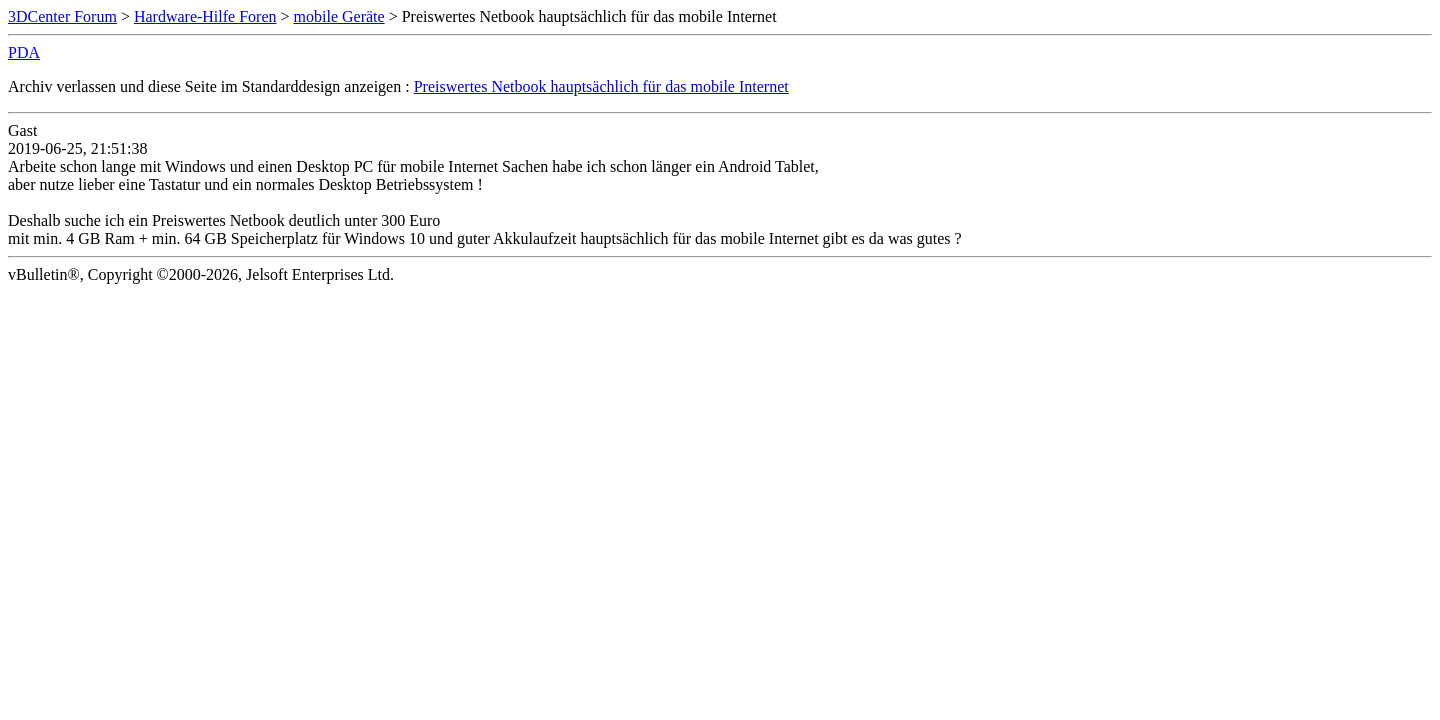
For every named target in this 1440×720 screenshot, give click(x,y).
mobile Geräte (339, 16)
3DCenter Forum (62, 16)
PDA (24, 52)
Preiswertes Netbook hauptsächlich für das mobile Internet (601, 86)
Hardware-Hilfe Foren (205, 16)
